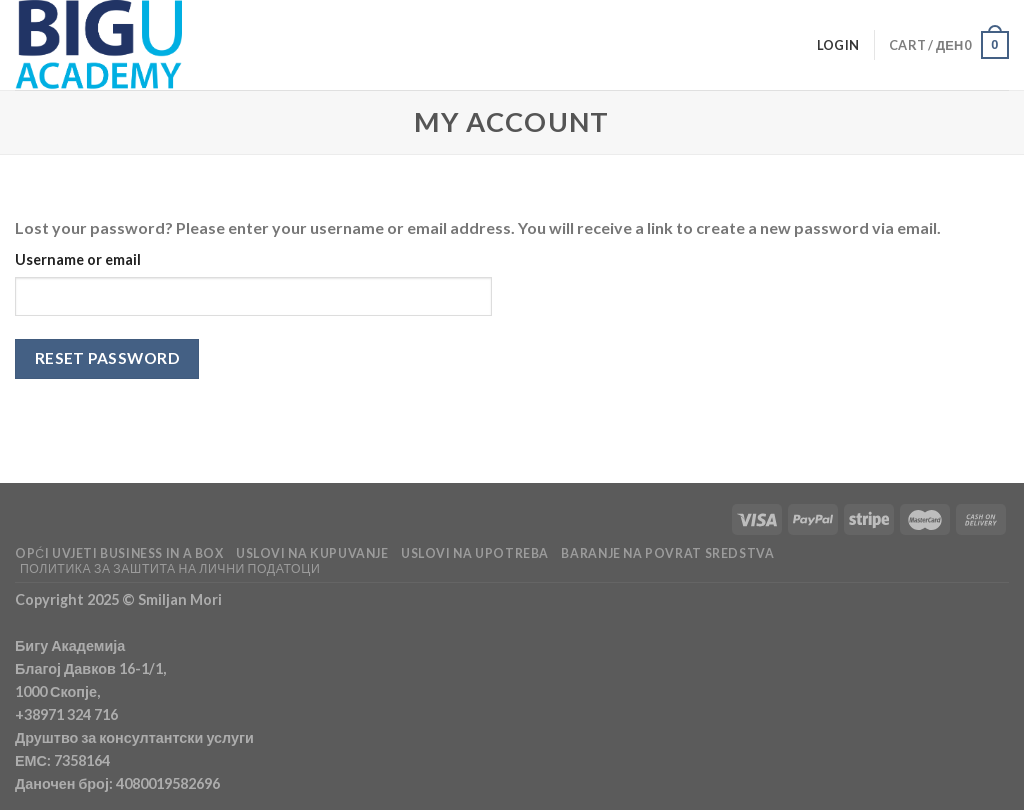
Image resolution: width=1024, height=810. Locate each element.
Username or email (78, 259)
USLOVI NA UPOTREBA (475, 553)
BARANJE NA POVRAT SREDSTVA (667, 553)
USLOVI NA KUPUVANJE (312, 553)
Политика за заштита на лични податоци (170, 568)
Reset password (107, 358)
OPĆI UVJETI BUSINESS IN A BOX (119, 553)
